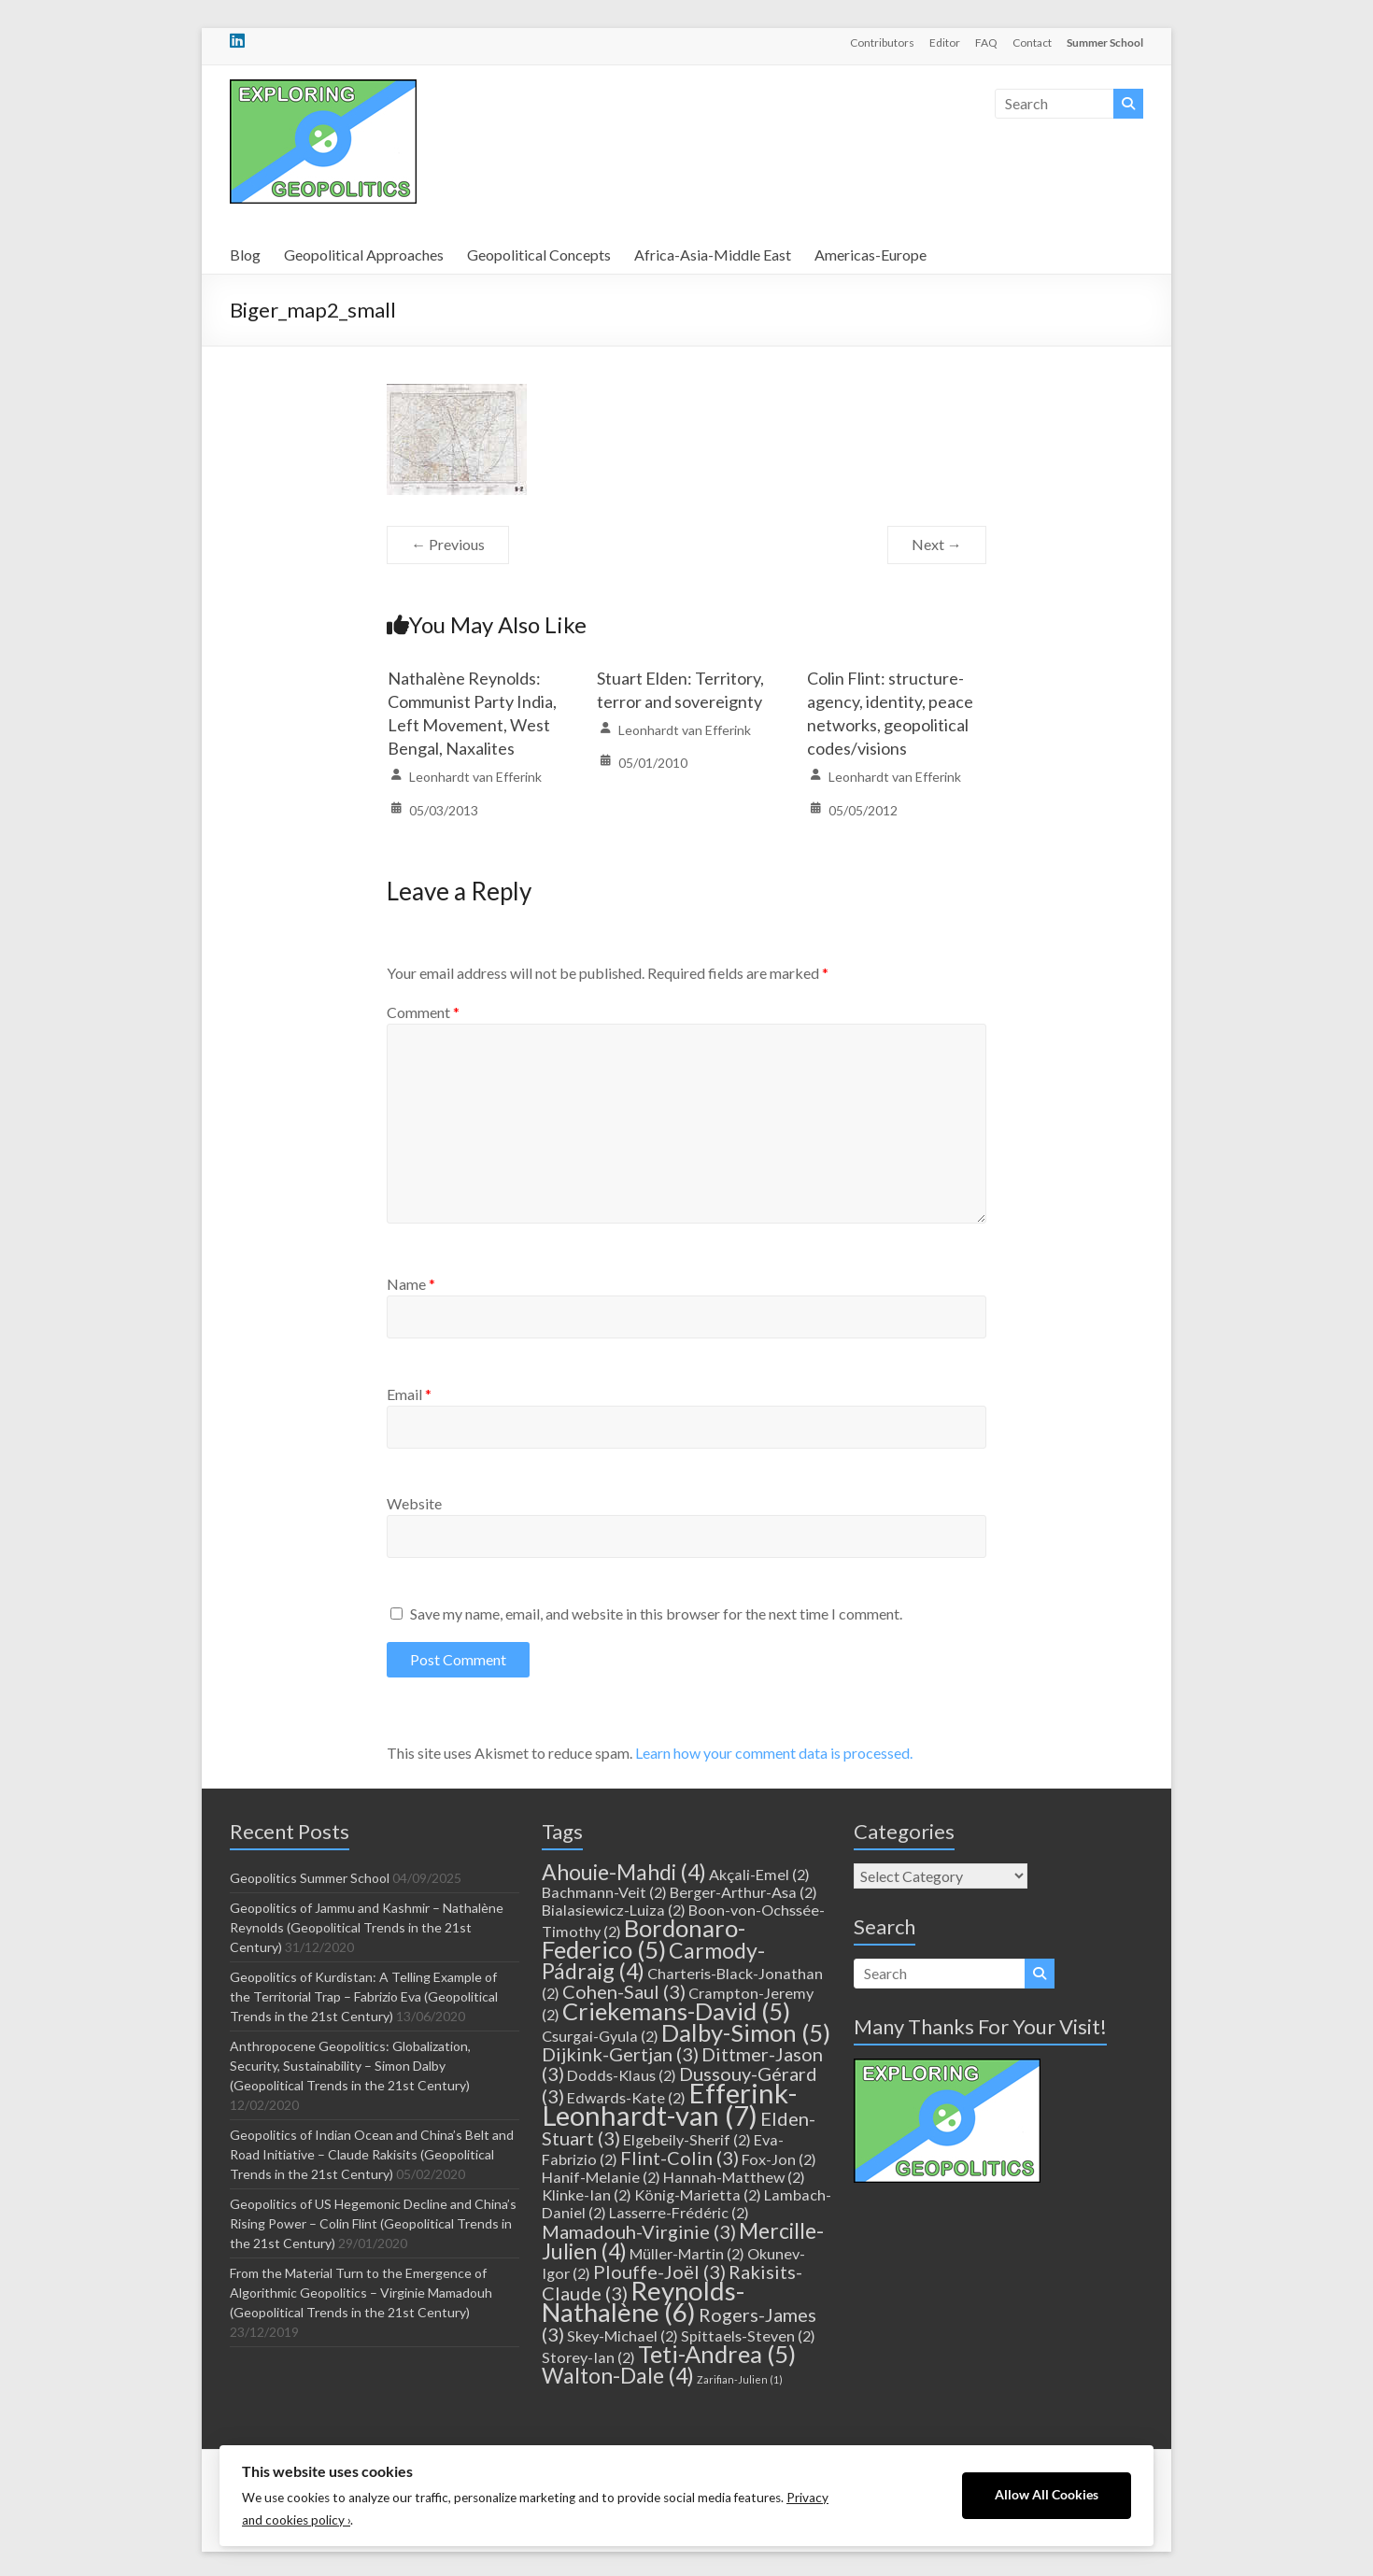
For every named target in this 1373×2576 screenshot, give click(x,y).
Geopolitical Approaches (364, 254)
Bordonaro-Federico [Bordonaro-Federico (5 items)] (643, 1938)
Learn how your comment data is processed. (774, 1753)
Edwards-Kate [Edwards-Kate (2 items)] (626, 2097)
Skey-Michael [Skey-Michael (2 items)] (622, 2335)
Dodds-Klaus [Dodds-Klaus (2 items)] (621, 2075)
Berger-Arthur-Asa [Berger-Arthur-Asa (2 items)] (743, 1892)
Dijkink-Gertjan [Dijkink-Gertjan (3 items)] (620, 2054)
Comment (423, 1012)
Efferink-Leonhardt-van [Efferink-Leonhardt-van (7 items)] (669, 2103)
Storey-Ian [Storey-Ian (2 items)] (588, 2357)
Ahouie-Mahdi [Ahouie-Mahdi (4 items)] (624, 1872)
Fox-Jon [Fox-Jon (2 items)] (779, 2159)
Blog (245, 254)
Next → (937, 544)
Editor (944, 42)
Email (409, 1394)
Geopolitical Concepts (539, 254)
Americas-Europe (870, 254)
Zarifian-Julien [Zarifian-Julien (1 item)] (740, 2379)
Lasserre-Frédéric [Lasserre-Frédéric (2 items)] (679, 2212)
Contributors (882, 42)
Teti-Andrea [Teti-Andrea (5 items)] (717, 2354)
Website (414, 1503)
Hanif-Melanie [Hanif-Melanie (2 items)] (601, 2177)
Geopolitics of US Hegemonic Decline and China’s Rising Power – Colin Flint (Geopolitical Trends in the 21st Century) (373, 2223)
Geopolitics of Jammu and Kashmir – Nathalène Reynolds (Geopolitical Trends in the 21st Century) (366, 1927)
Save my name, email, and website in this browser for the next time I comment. (656, 1613)
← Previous (448, 544)
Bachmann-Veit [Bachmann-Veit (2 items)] (604, 1892)
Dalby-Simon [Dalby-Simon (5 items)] (745, 2032)
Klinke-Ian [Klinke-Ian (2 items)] (586, 2194)
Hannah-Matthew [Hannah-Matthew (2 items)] (734, 2177)
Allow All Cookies (1046, 2494)
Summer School (1105, 42)
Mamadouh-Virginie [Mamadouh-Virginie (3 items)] (639, 2231)
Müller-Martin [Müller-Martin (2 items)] (687, 2253)
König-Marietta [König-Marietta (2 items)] (697, 2194)
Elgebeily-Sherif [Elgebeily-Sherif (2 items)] (687, 2139)
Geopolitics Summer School (309, 1878)
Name (411, 1284)
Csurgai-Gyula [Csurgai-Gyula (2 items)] (600, 2036)
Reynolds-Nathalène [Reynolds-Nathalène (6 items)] (643, 2301)
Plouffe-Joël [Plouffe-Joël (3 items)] (659, 2271)
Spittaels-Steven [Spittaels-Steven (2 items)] (748, 2335)
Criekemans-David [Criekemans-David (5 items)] (676, 2011)
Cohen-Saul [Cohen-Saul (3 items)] (624, 1991)
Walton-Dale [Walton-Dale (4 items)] (618, 2375)
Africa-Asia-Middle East (712, 254)
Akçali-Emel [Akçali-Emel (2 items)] (759, 1874)
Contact (1032, 42)
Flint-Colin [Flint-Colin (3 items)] (679, 2157)
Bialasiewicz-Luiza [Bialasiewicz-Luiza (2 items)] (614, 1909)
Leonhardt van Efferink (475, 777)
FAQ (986, 42)
